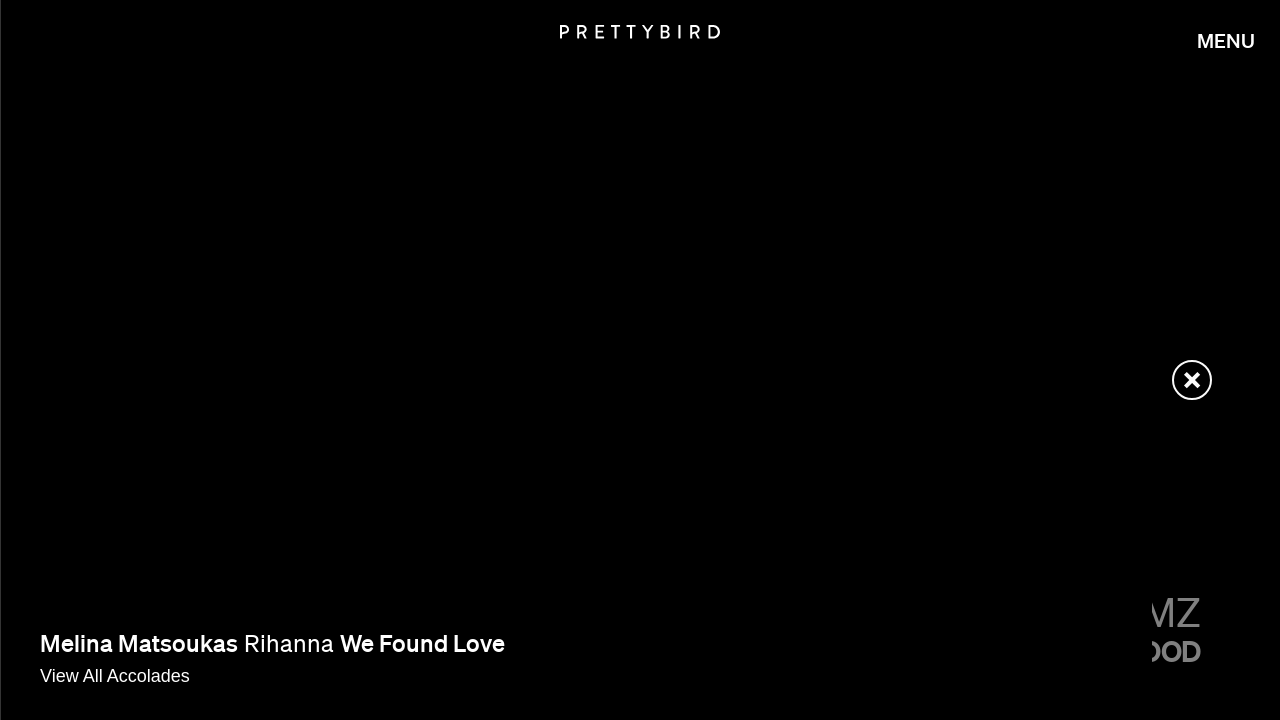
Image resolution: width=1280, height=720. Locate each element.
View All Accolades (115, 676)
